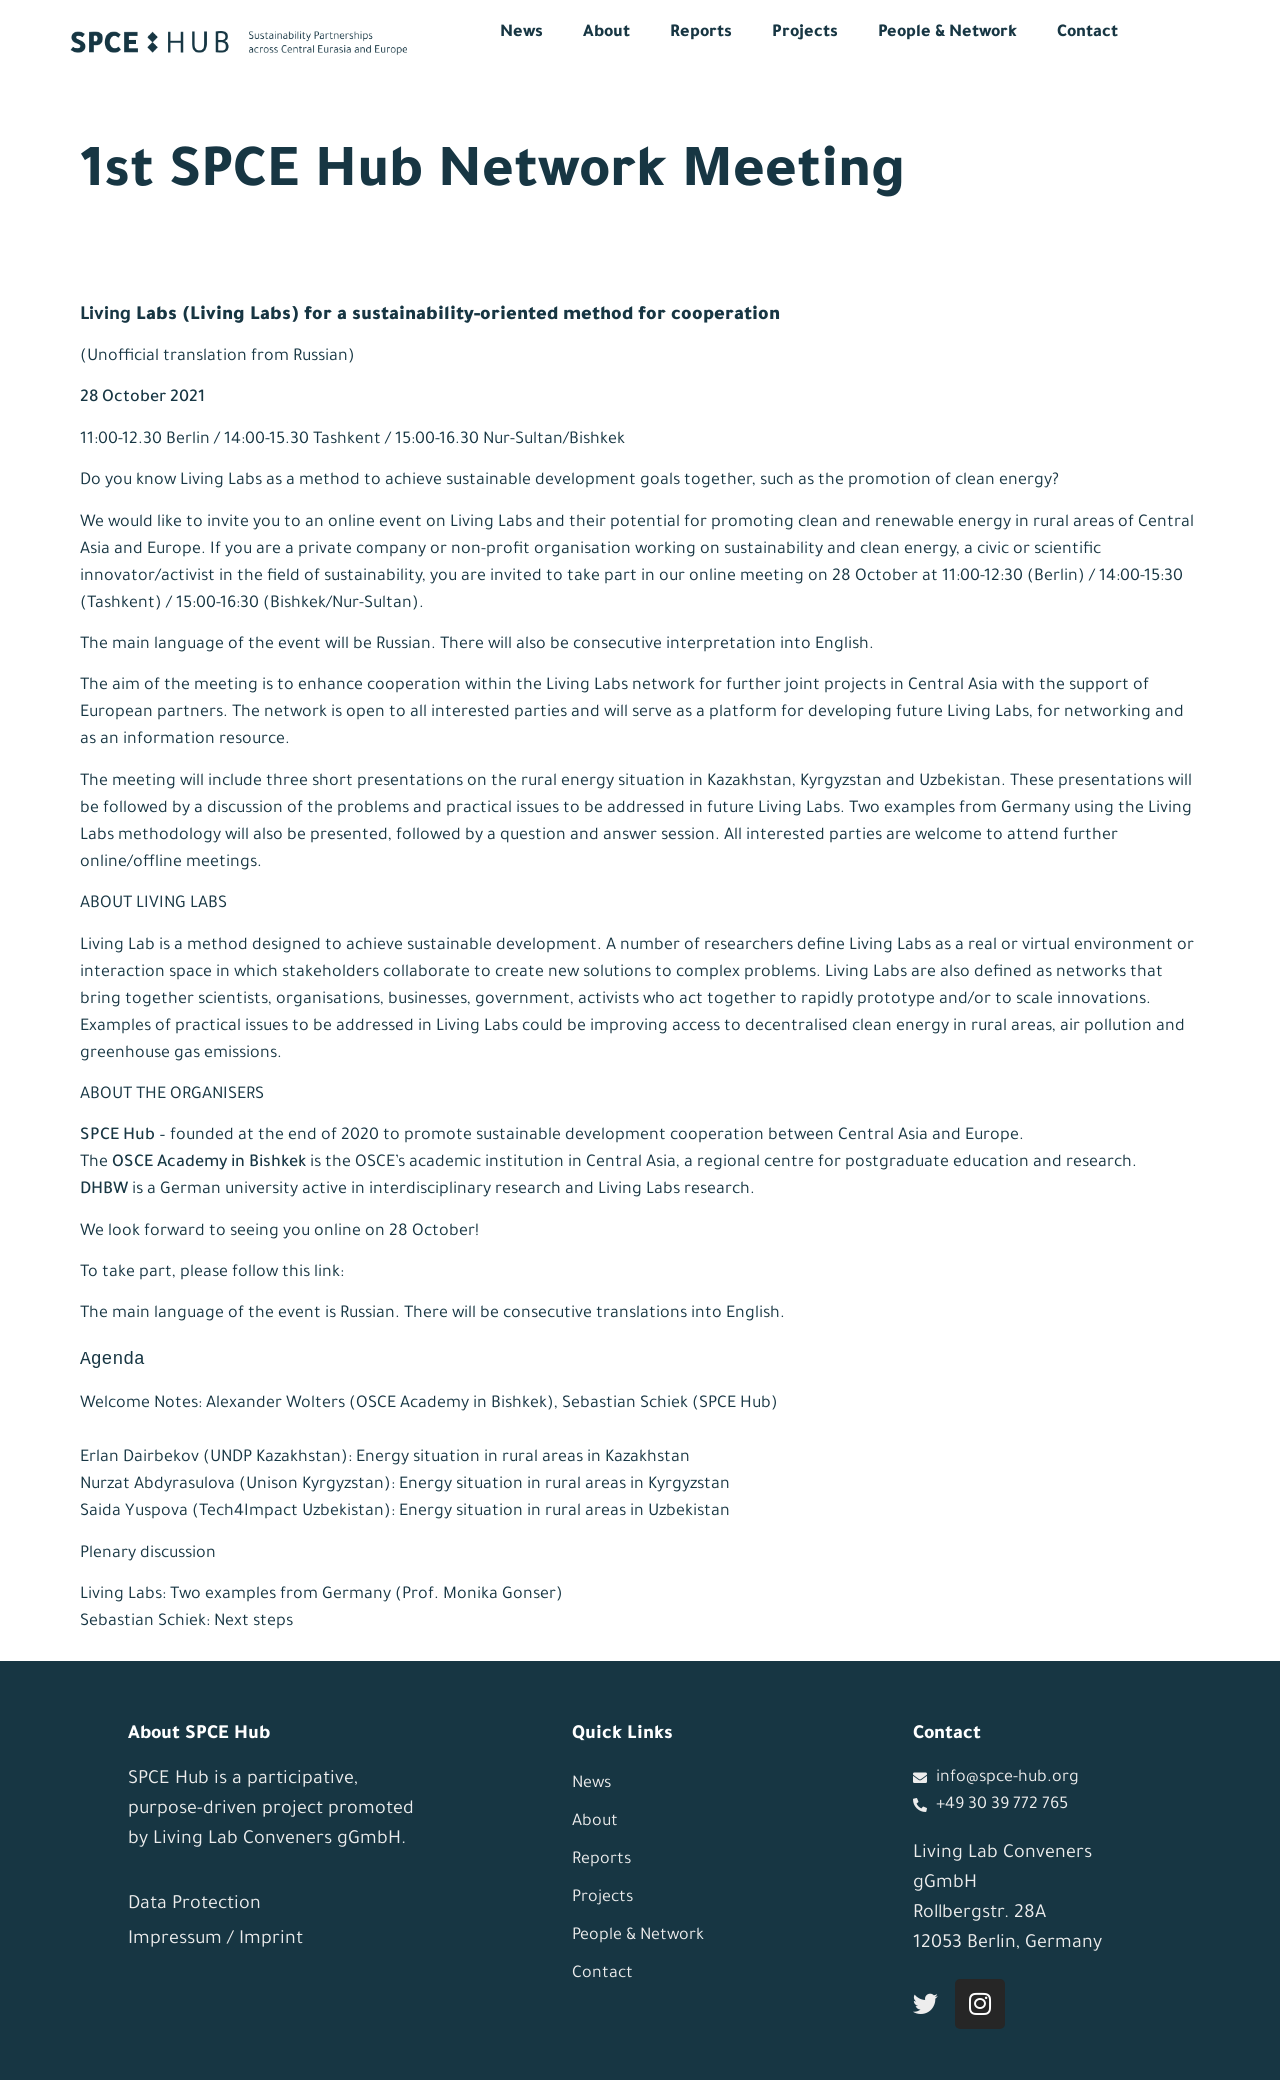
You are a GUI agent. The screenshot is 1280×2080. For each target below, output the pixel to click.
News (521, 33)
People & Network (947, 33)
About (606, 33)
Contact (1087, 33)
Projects (805, 33)
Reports (701, 33)
